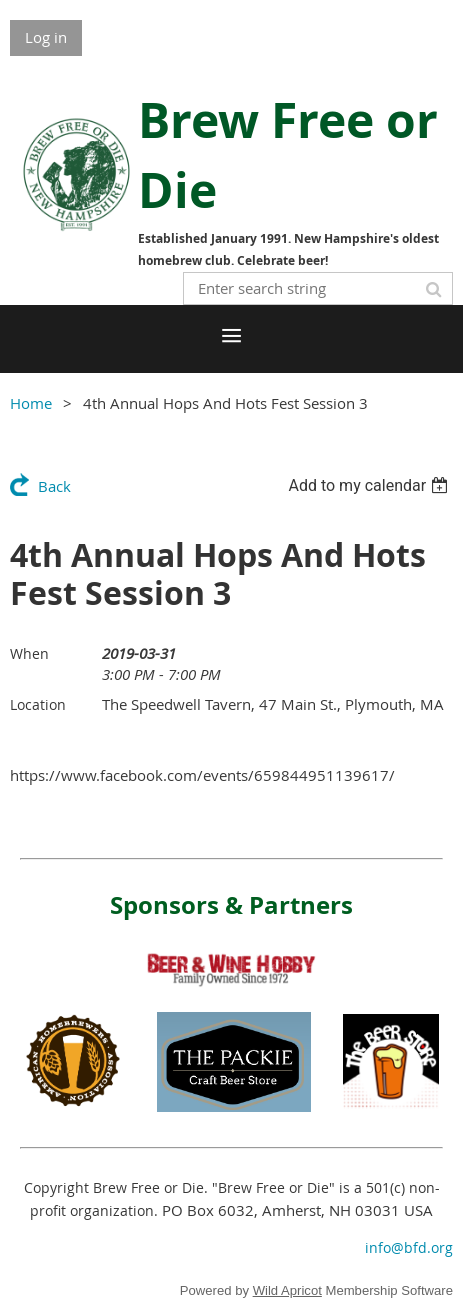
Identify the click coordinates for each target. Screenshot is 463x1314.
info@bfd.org (409, 1247)
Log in (46, 37)
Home (31, 403)
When (29, 653)
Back (54, 486)
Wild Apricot (287, 1290)
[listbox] (370, 485)
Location (38, 704)
